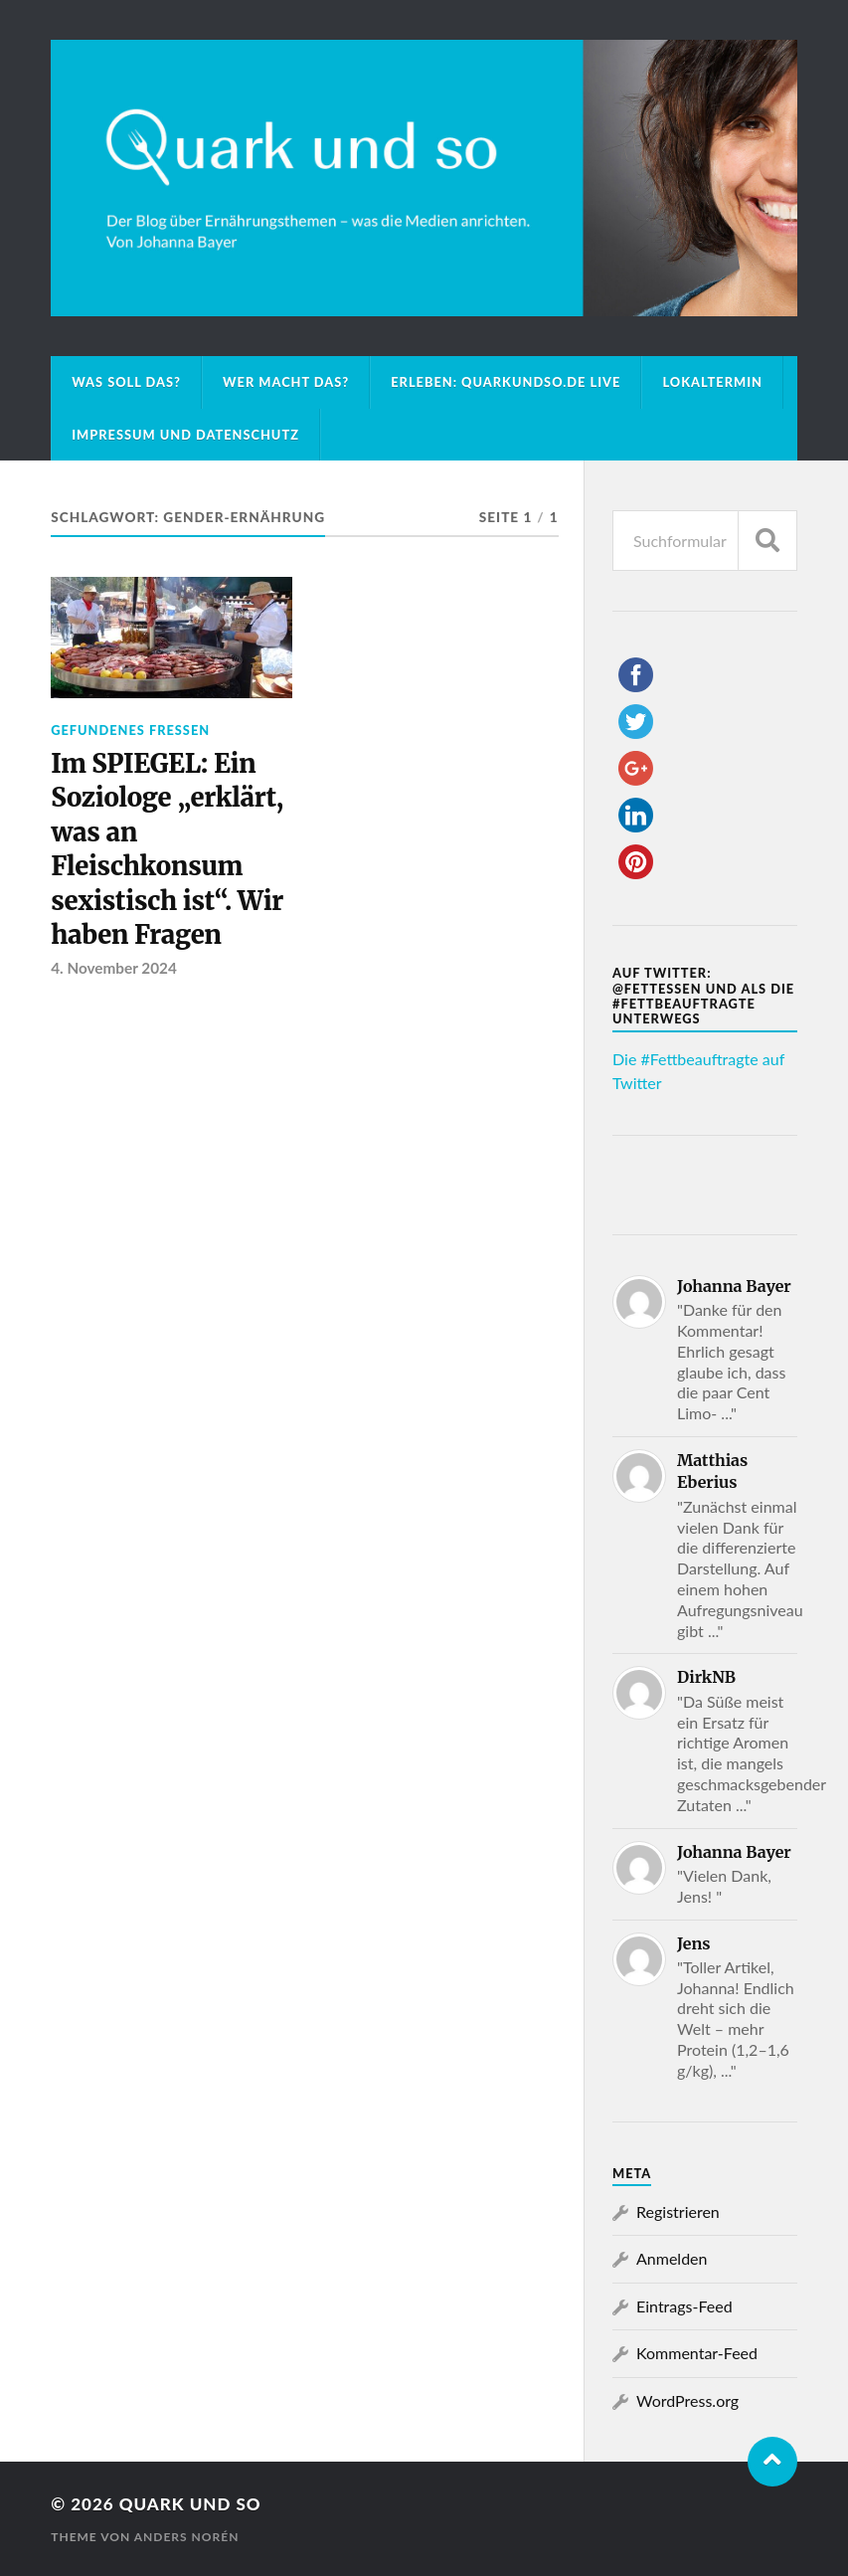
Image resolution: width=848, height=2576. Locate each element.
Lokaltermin (712, 382)
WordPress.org (687, 2400)
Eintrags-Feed (684, 2306)
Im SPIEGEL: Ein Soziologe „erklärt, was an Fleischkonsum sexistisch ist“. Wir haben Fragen (167, 849)
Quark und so (190, 2503)
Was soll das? (126, 382)
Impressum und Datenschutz (185, 435)
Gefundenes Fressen (130, 730)
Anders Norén (187, 2536)
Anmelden (671, 2258)
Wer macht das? (286, 382)
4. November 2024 (114, 968)
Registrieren (678, 2211)
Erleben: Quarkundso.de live (505, 382)
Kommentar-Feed (697, 2352)
